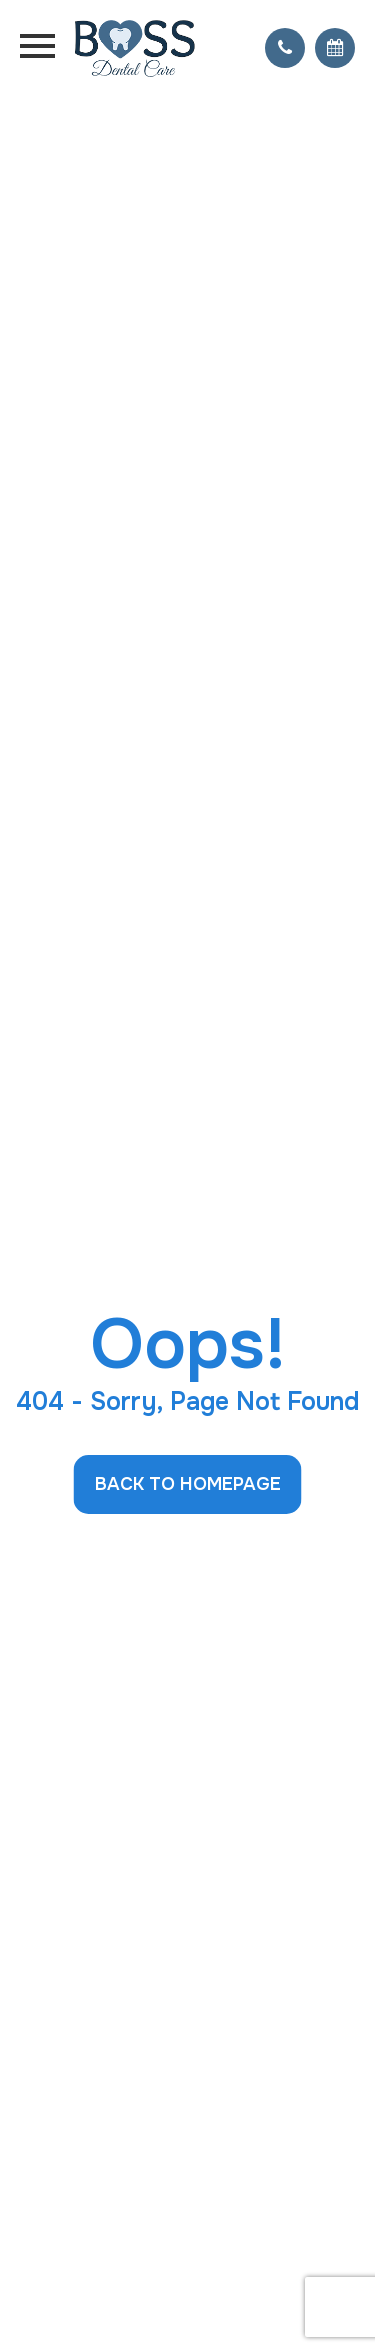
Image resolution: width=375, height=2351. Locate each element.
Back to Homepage (188, 1484)
